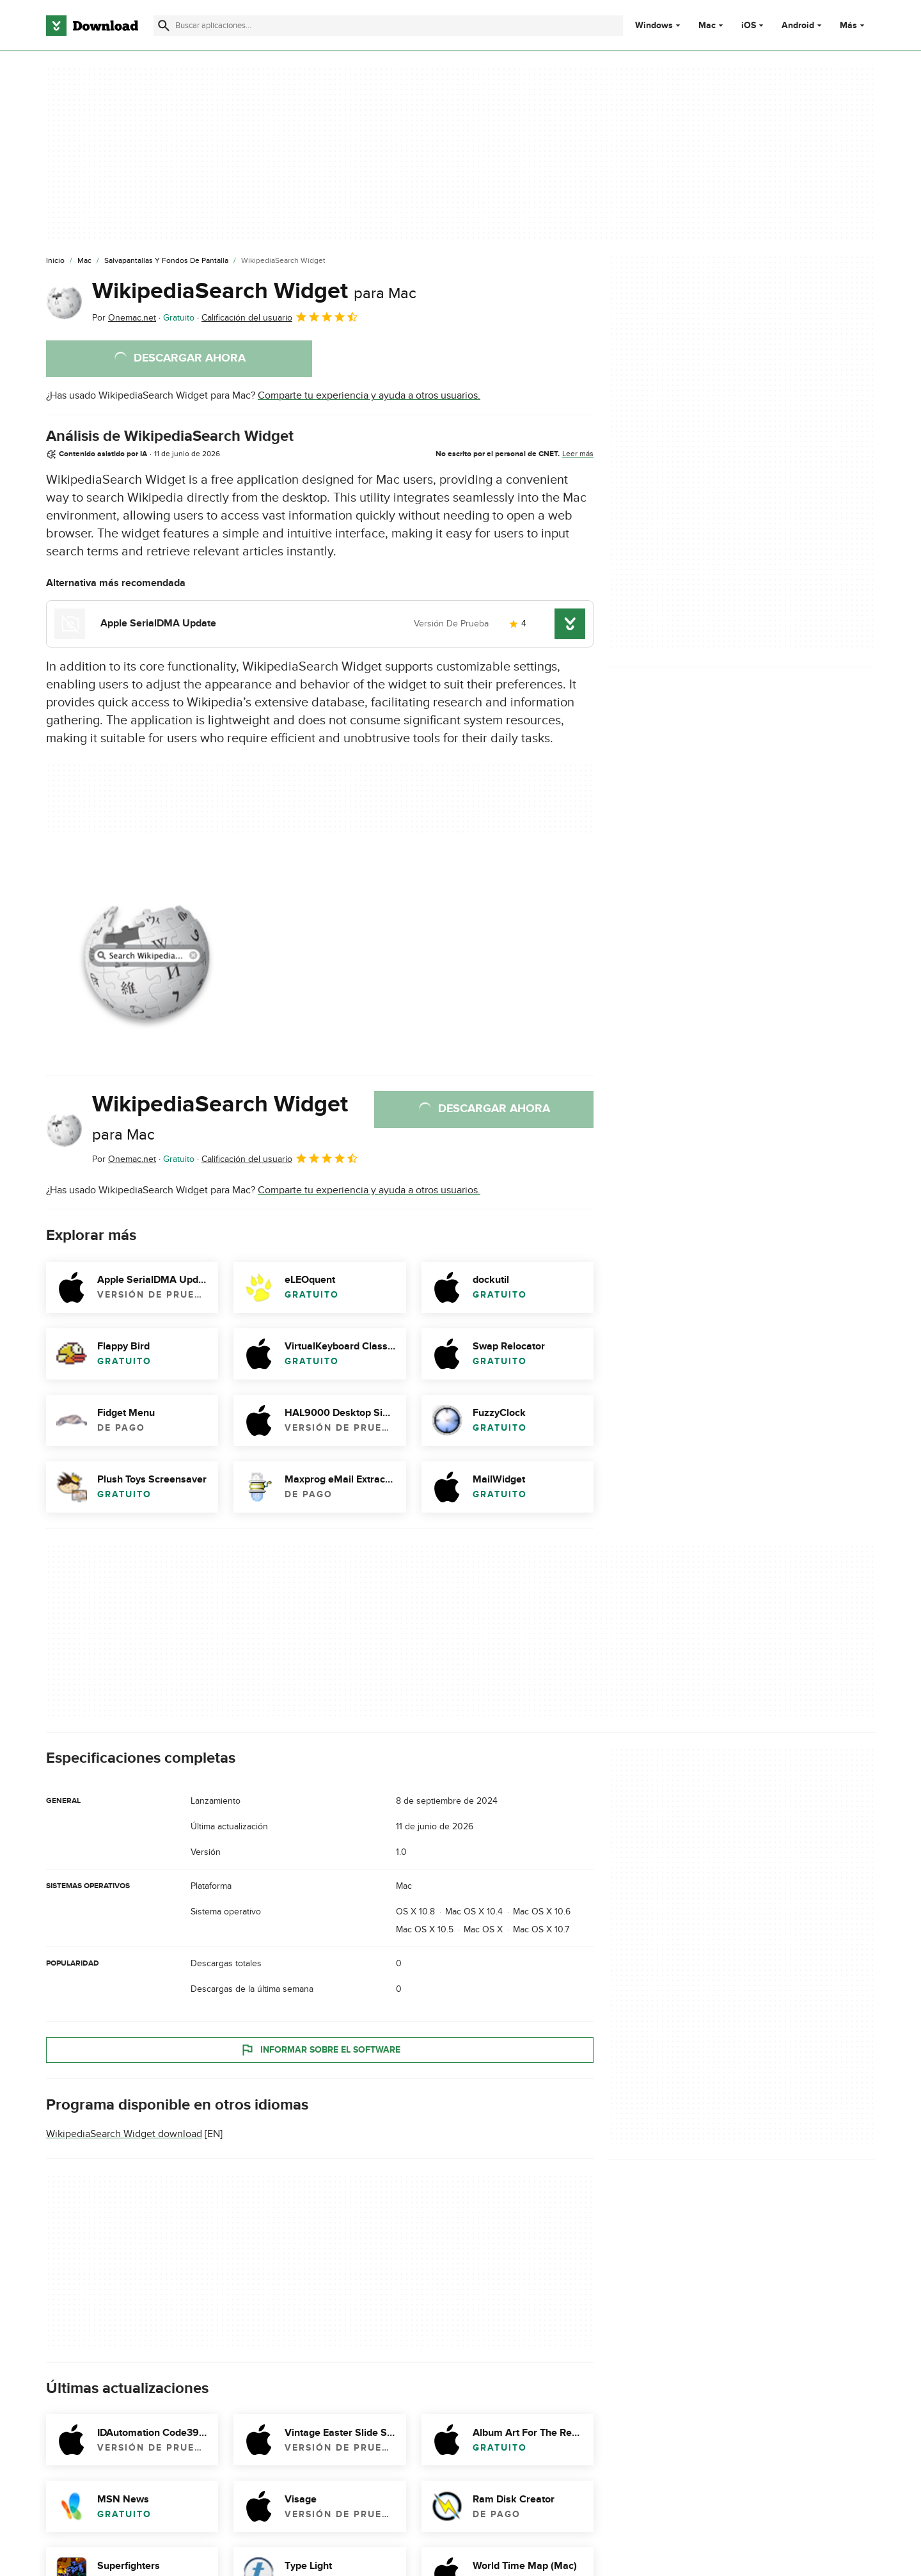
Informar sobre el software (320, 2049)
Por (124, 317)
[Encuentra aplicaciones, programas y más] (388, 25)
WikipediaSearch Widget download (124, 2133)
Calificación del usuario (280, 316)
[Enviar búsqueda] (164, 25)
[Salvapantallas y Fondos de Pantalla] (166, 261)
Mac (707, 25)
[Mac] (84, 261)
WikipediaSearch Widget (254, 291)
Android (798, 25)
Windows (654, 25)
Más (853, 25)
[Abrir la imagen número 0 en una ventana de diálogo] (145, 955)
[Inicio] (55, 261)
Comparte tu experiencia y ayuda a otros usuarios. (369, 395)
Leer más (578, 453)
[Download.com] (92, 25)
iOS (748, 25)
